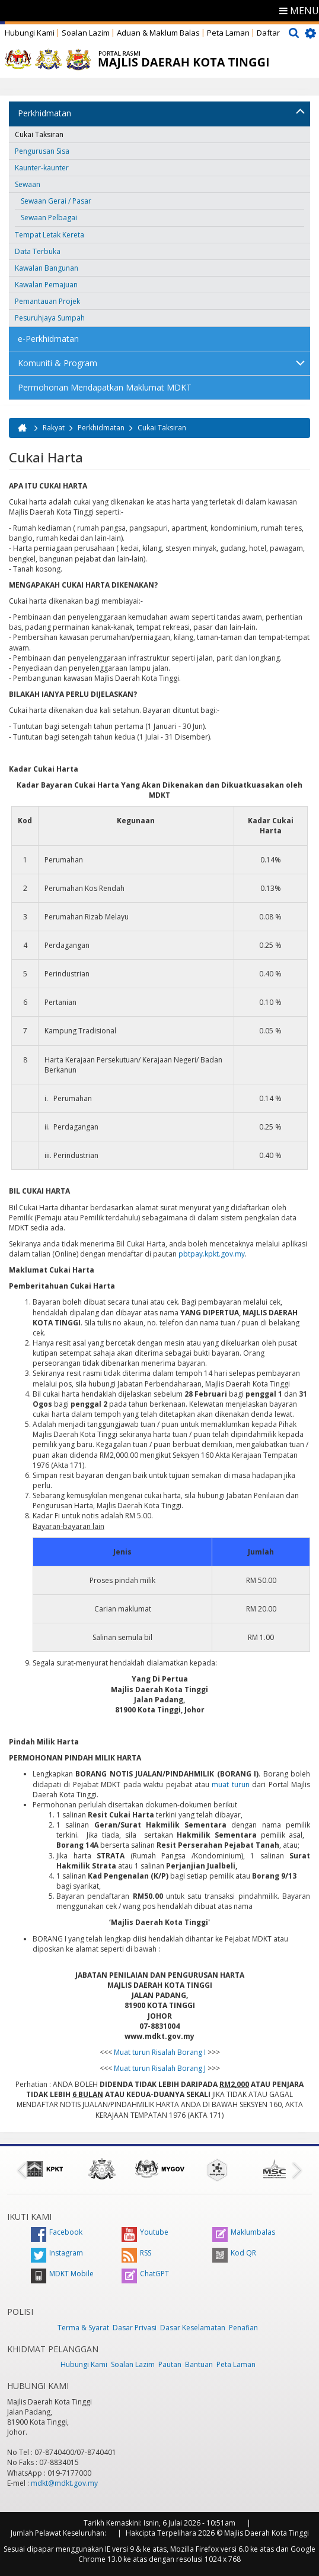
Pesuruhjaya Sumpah (50, 318)
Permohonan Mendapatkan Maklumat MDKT (105, 387)
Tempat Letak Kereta (49, 235)
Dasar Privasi (135, 2328)
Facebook (56, 2232)
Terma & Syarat (83, 2328)
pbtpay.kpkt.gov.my (211, 1254)
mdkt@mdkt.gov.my (64, 2483)
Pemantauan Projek (47, 301)
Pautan (169, 2364)
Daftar (268, 32)
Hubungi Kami (30, 32)
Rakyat (54, 428)
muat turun (230, 1784)
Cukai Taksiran (39, 134)
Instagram (57, 2253)
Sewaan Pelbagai (49, 217)
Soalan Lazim (86, 32)
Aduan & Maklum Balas (158, 32)
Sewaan (27, 184)
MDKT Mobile (62, 2274)
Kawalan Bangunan (46, 268)
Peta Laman (228, 32)
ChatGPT (145, 2274)
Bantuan (199, 2364)
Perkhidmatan (44, 113)
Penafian (243, 2328)
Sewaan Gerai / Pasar (56, 201)
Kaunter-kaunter (42, 168)
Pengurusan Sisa (42, 151)
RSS (136, 2253)
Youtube (145, 2232)
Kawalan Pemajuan (46, 285)
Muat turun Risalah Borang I (160, 2052)
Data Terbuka (37, 251)
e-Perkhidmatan (48, 338)
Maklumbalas (243, 2232)
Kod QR (234, 2253)
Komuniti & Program (57, 363)
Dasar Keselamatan (192, 2328)
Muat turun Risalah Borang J (160, 2068)
